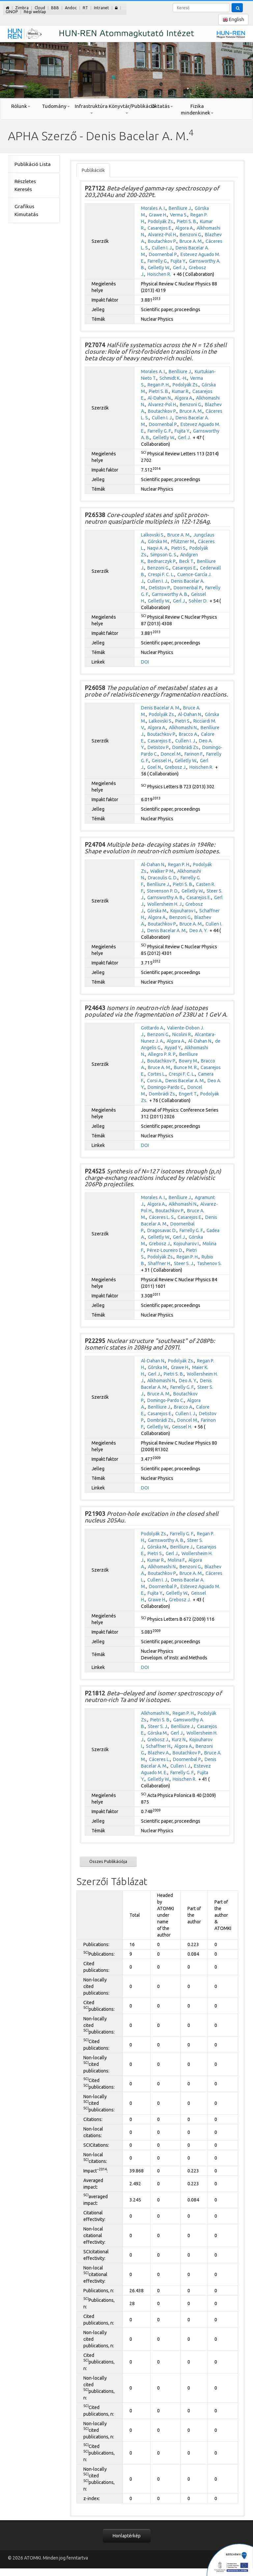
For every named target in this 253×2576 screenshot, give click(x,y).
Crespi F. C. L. (161, 574)
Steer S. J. (184, 1263)
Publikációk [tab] (93, 170)
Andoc (71, 8)
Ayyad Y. (173, 1047)
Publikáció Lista (32, 164)
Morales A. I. (153, 208)
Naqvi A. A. (157, 548)
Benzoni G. (191, 234)
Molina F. (176, 1560)
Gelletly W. (159, 267)
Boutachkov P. (162, 241)
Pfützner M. (183, 541)
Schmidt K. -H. (173, 378)
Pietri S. (178, 548)
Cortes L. (157, 1074)
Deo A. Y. (198, 930)
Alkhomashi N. (183, 727)
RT (85, 8)
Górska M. (158, 541)
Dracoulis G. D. (163, 877)
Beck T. (186, 561)
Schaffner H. (158, 1746)
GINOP (12, 12)
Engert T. (188, 1093)
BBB (55, 8)
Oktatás (162, 106)
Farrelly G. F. (160, 431)
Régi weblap (35, 12)
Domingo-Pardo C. (166, 1087)
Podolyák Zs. (161, 221)
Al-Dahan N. (160, 398)
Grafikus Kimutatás (26, 210)
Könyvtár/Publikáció (126, 108)
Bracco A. (188, 734)
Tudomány (56, 106)
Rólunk (20, 106)
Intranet (101, 8)
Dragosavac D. (162, 1230)
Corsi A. (154, 1080)
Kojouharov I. (183, 910)
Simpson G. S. (163, 554)
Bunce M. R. (186, 1067)
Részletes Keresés (25, 185)
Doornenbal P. (163, 254)
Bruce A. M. (191, 241)
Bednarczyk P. (162, 561)
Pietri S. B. (187, 221)
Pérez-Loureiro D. (165, 1250)
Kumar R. (180, 391)
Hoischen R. (159, 274)
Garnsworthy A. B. (170, 594)
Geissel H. (162, 760)
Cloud (40, 8)
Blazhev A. (159, 1752)
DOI (145, 662)
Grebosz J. (175, 767)
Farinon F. (193, 754)
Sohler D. (198, 600)
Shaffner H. (159, 1263)
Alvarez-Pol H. (162, 234)
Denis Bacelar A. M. (160, 707)
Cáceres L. (159, 1759)
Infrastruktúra (91, 108)
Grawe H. (158, 214)
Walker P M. (162, 871)
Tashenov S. (209, 1263)
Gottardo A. (152, 1027)
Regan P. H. (159, 384)
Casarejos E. (160, 228)
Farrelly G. (158, 261)
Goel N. (154, 767)
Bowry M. (188, 1060)
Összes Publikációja (108, 1861)
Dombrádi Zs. (185, 747)
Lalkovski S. (152, 535)
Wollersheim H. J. (165, 904)
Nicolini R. (182, 1034)
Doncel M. (171, 754)
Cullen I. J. (162, 247)
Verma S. (178, 214)
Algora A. (184, 228)
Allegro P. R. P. (162, 1054)
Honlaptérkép (127, 2535)
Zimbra (22, 8)
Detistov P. (160, 587)
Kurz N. (179, 1739)
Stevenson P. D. (163, 891)
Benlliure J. (180, 208)
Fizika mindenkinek (197, 109)
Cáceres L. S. (162, 1217)
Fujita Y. (178, 261)
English (233, 19)
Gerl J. (179, 267)
